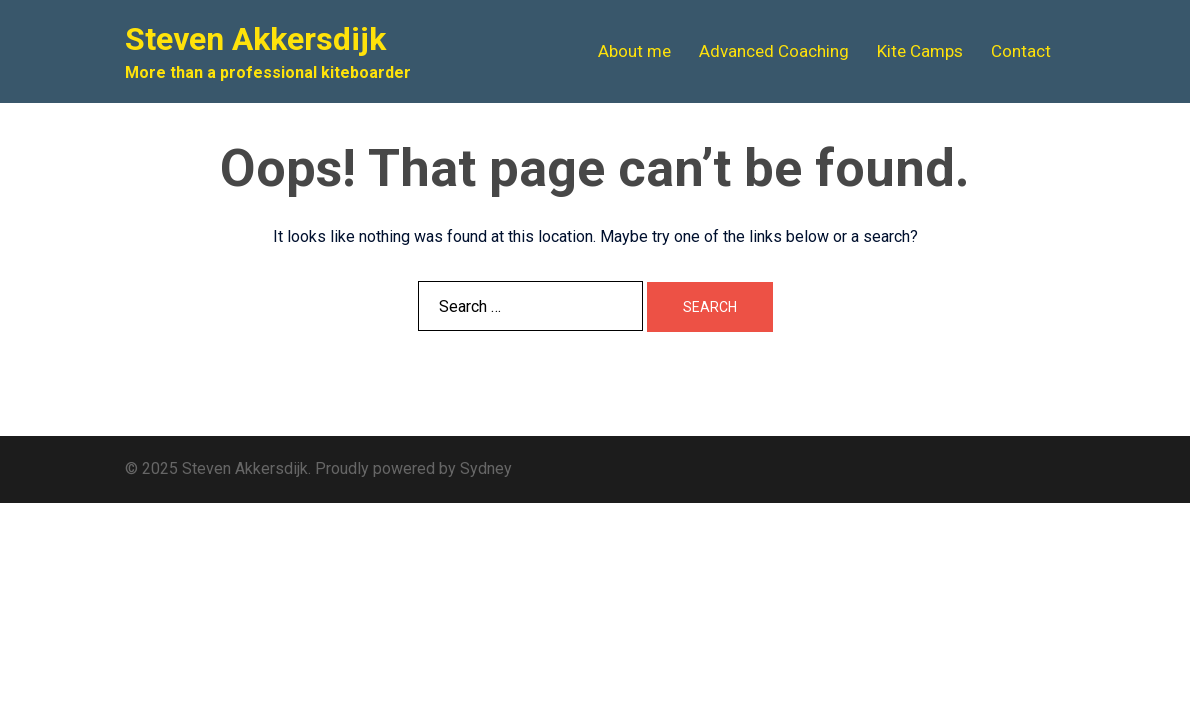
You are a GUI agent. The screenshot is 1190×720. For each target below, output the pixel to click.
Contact (1021, 51)
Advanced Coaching (774, 51)
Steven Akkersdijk (255, 39)
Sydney (486, 468)
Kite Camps (920, 51)
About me (634, 51)
